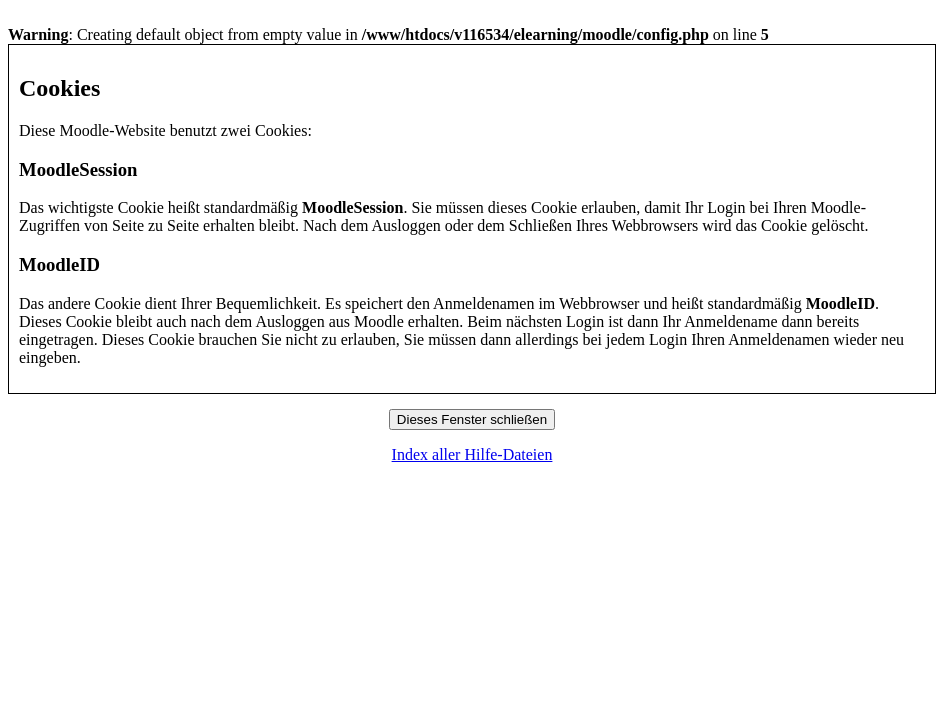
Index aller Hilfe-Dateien (472, 454)
